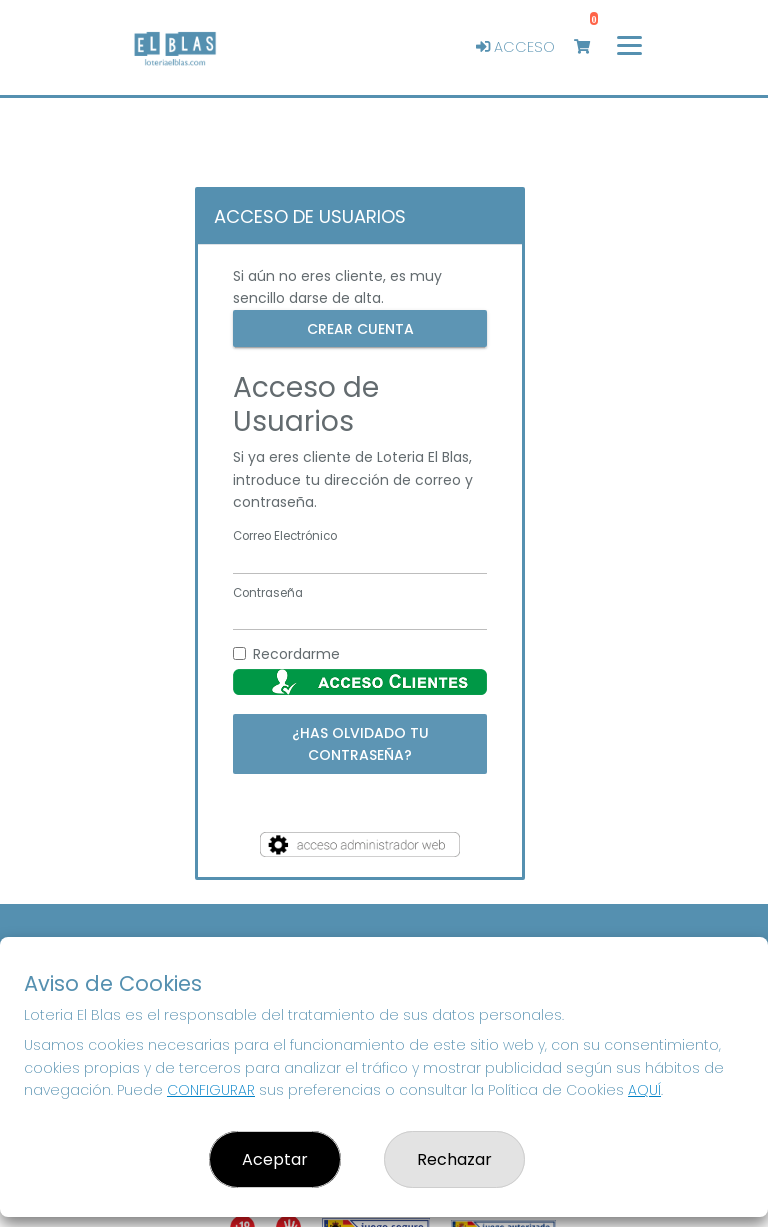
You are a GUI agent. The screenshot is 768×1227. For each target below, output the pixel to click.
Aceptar (275, 1159)
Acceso (515, 47)
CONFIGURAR (211, 1090)
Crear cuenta (360, 328)
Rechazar (454, 1159)
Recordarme (296, 654)
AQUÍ (644, 1090)
